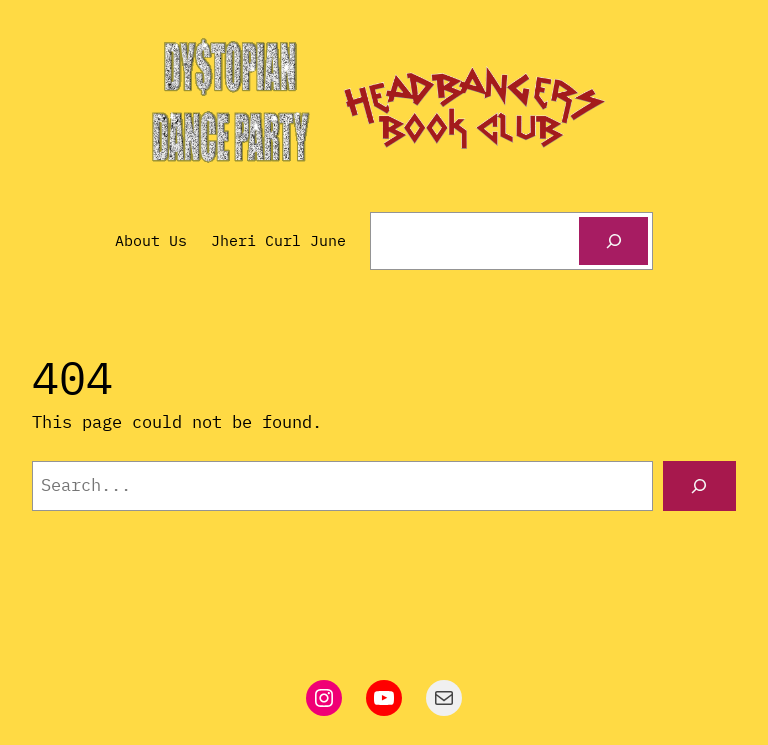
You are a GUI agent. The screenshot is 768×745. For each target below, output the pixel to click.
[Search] (613, 241)
